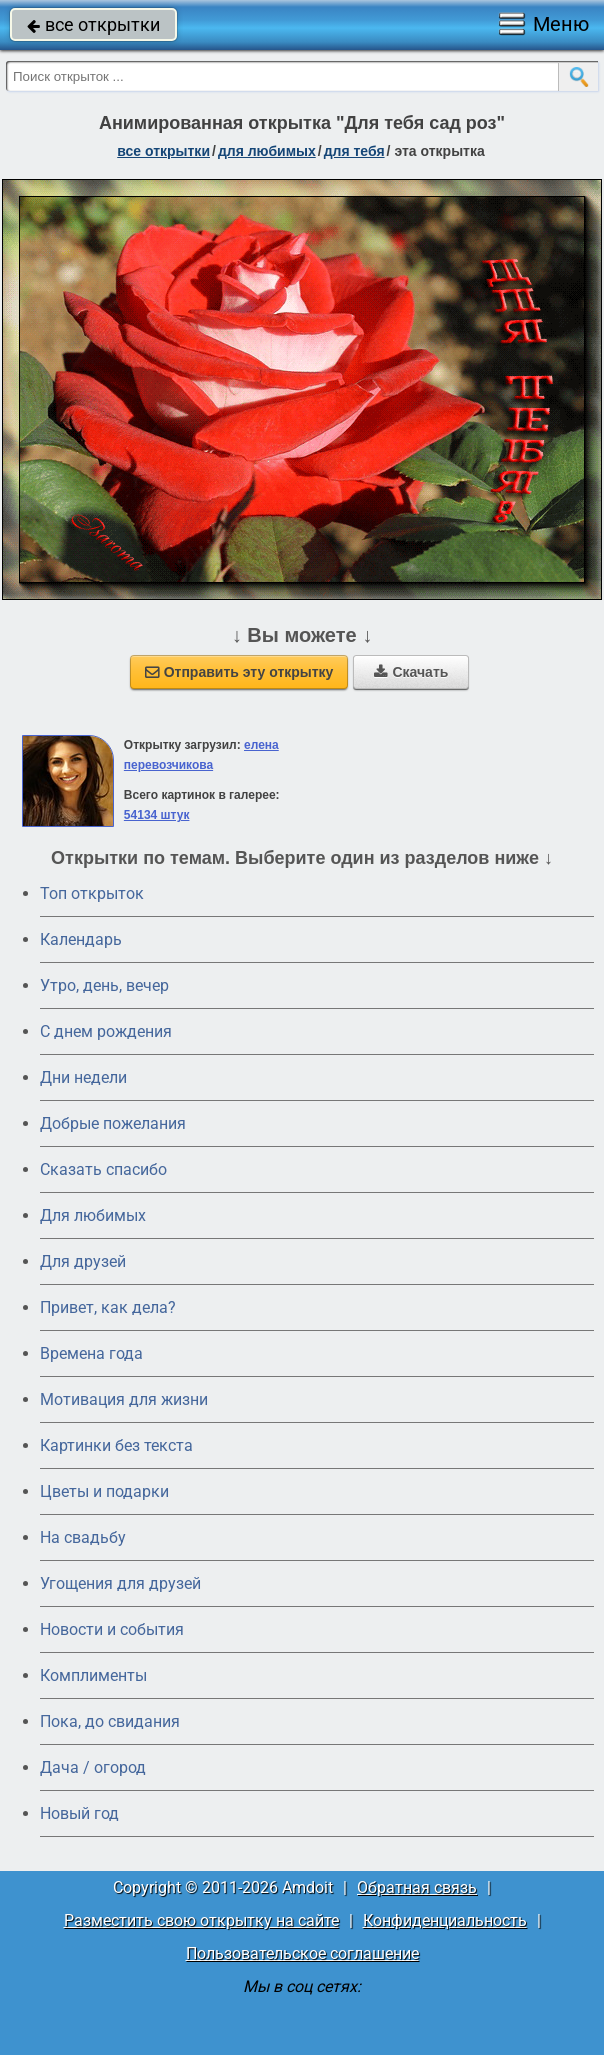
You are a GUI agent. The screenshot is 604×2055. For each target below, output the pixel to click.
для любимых (267, 151)
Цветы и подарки (104, 1491)
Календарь (81, 939)
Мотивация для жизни (124, 1399)
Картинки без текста (116, 1445)
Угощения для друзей (120, 1583)
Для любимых (93, 1215)
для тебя (354, 151)
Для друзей (83, 1261)
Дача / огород (93, 1767)
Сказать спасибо (103, 1169)
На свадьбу (83, 1537)
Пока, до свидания (110, 1721)
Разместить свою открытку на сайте (201, 1920)
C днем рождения (106, 1031)
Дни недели (83, 1077)
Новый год (79, 1813)
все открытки (93, 24)
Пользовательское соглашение (302, 1953)
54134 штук (157, 815)
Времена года (91, 1353)
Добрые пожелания (113, 1123)
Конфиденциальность (445, 1920)
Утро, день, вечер (104, 985)
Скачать (411, 672)
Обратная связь (417, 1887)
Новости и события (112, 1629)
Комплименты (93, 1675)
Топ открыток (92, 893)
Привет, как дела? (108, 1307)
